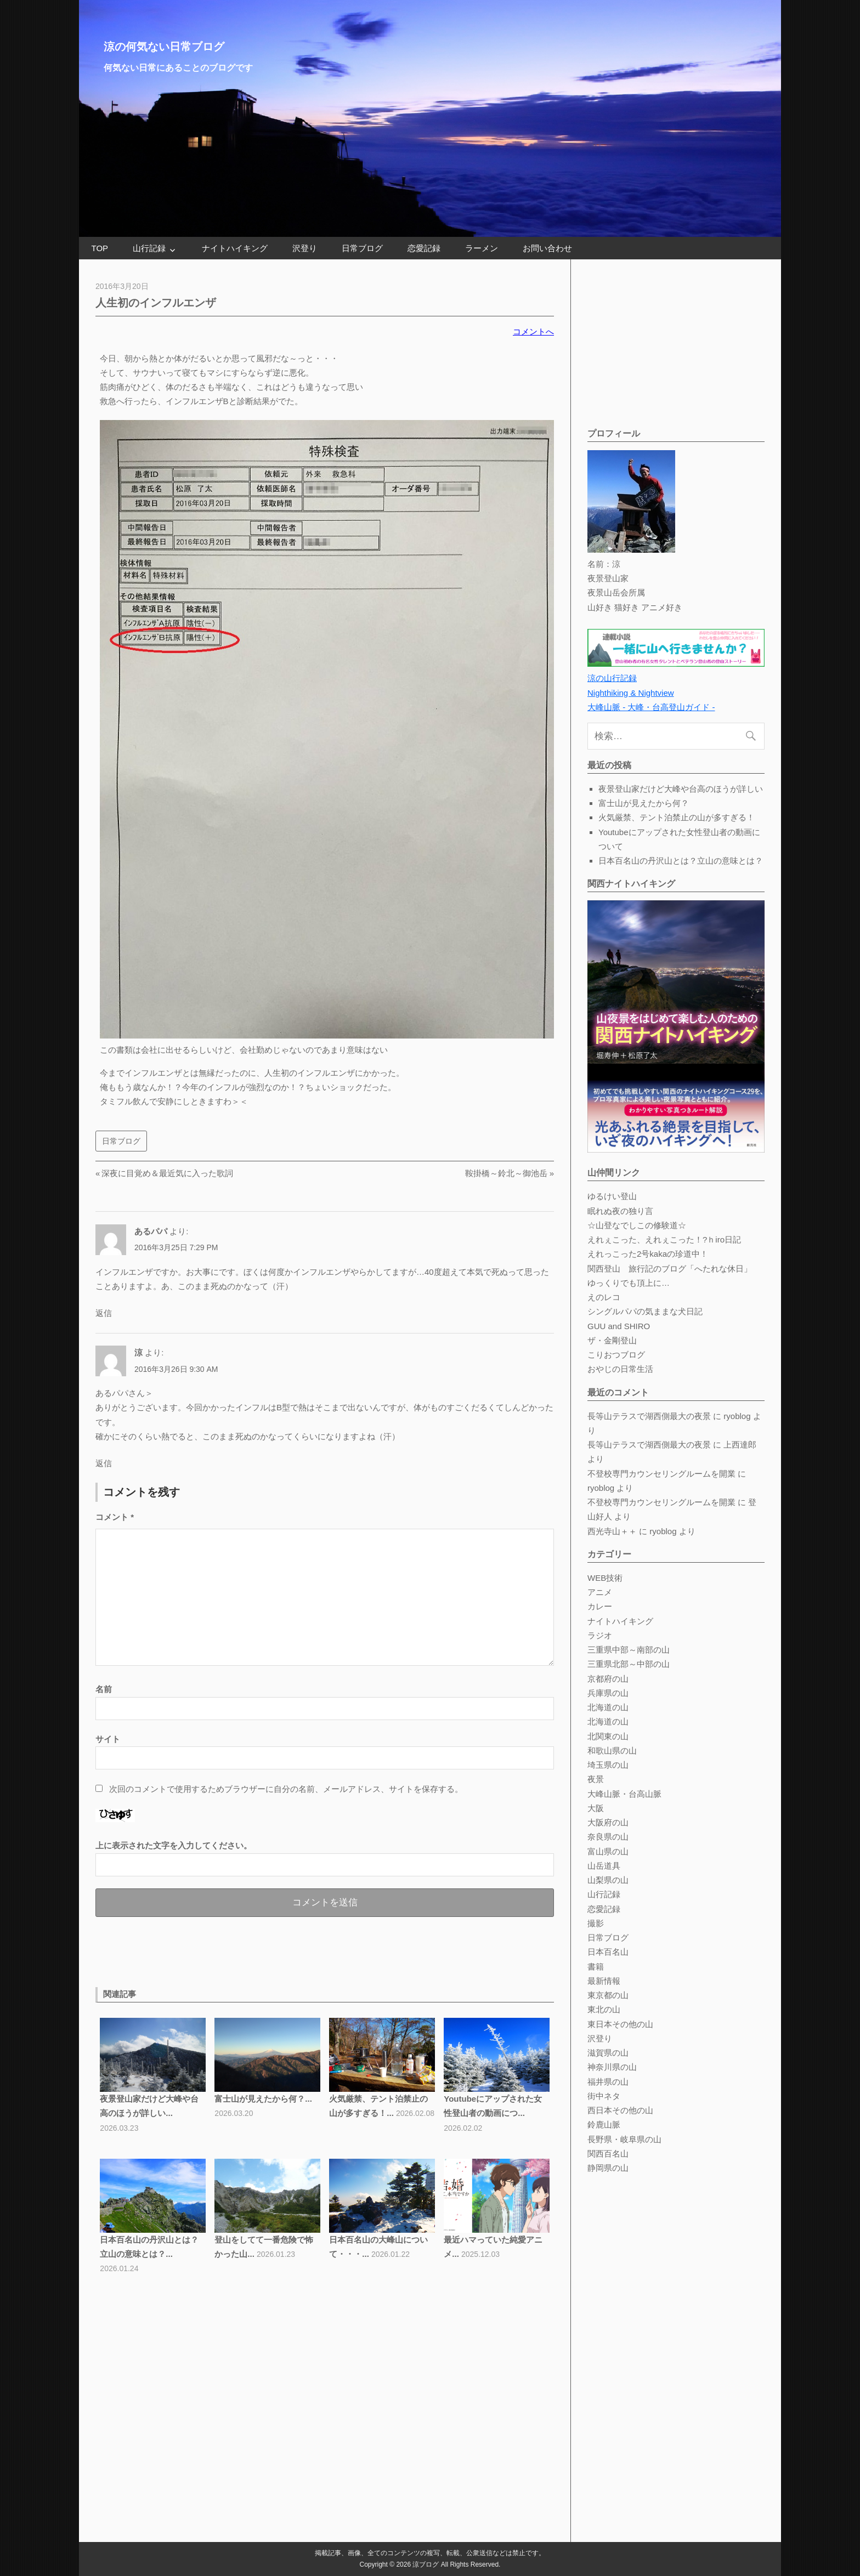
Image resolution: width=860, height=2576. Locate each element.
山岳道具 (603, 1865)
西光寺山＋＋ (612, 1531)
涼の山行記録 (612, 678)
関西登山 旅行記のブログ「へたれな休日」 (669, 1268)
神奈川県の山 (612, 2067)
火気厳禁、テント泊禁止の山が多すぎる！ (676, 817)
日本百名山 (608, 1951)
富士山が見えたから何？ (643, 803)
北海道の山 (608, 1707)
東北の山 (603, 2009)
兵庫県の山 (608, 1693)
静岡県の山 (608, 2167)
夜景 (595, 1779)
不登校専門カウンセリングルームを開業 (661, 1473)
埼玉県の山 (608, 1764)
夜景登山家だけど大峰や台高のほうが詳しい (680, 788)
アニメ (599, 1592)
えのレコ (603, 1297)
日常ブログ (362, 248)
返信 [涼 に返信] (103, 1463)
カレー (599, 1606)
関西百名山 (608, 2153)
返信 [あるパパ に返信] (103, 1313)
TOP (100, 248)
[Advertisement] (223, 1949)
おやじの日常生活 (620, 1369)
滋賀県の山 (608, 2052)
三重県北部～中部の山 (628, 1664)
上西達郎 (739, 1444)
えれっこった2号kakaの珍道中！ (647, 1253)
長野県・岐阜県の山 (624, 2139)
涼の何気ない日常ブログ (164, 47)
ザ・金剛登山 (612, 1340)
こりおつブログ (616, 1354)
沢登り (304, 248)
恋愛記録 (424, 248)
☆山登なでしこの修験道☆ (636, 1225)
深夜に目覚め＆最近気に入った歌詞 (167, 1173)
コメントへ (533, 331)
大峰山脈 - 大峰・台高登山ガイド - (651, 707)
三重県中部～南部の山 (628, 1649)
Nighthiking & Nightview (630, 692)
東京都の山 (608, 1995)
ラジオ (599, 1635)
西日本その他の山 (620, 2110)
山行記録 (149, 248)
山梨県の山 (608, 1880)
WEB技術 (605, 1577)
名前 (103, 1689)
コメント (114, 1517)
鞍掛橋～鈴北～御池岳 (506, 1173)
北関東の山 (608, 1736)
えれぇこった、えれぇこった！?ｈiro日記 (664, 1239)
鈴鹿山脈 (603, 2124)
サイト (107, 1739)
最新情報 (603, 1980)
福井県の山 (608, 2081)
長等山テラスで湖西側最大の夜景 (649, 1416)
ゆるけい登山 (612, 1196)
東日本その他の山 (620, 2024)
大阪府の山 (608, 1822)
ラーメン (481, 248)
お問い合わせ (547, 248)
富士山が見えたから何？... (263, 2098)
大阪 (595, 1808)
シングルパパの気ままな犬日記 (645, 1311)
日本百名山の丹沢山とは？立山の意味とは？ (680, 860)
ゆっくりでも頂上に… (628, 1282)
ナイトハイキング (235, 248)
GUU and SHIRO (618, 1326)
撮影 (595, 1923)
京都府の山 (608, 1678)
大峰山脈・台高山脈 (624, 1793)
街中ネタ (603, 2096)
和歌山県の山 (612, 1750)
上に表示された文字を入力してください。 (173, 1845)
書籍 (595, 1966)
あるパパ (150, 1231)
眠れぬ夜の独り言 (620, 1211)
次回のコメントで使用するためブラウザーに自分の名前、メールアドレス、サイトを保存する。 (286, 1789)
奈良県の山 (608, 1836)
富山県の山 (608, 1851)
